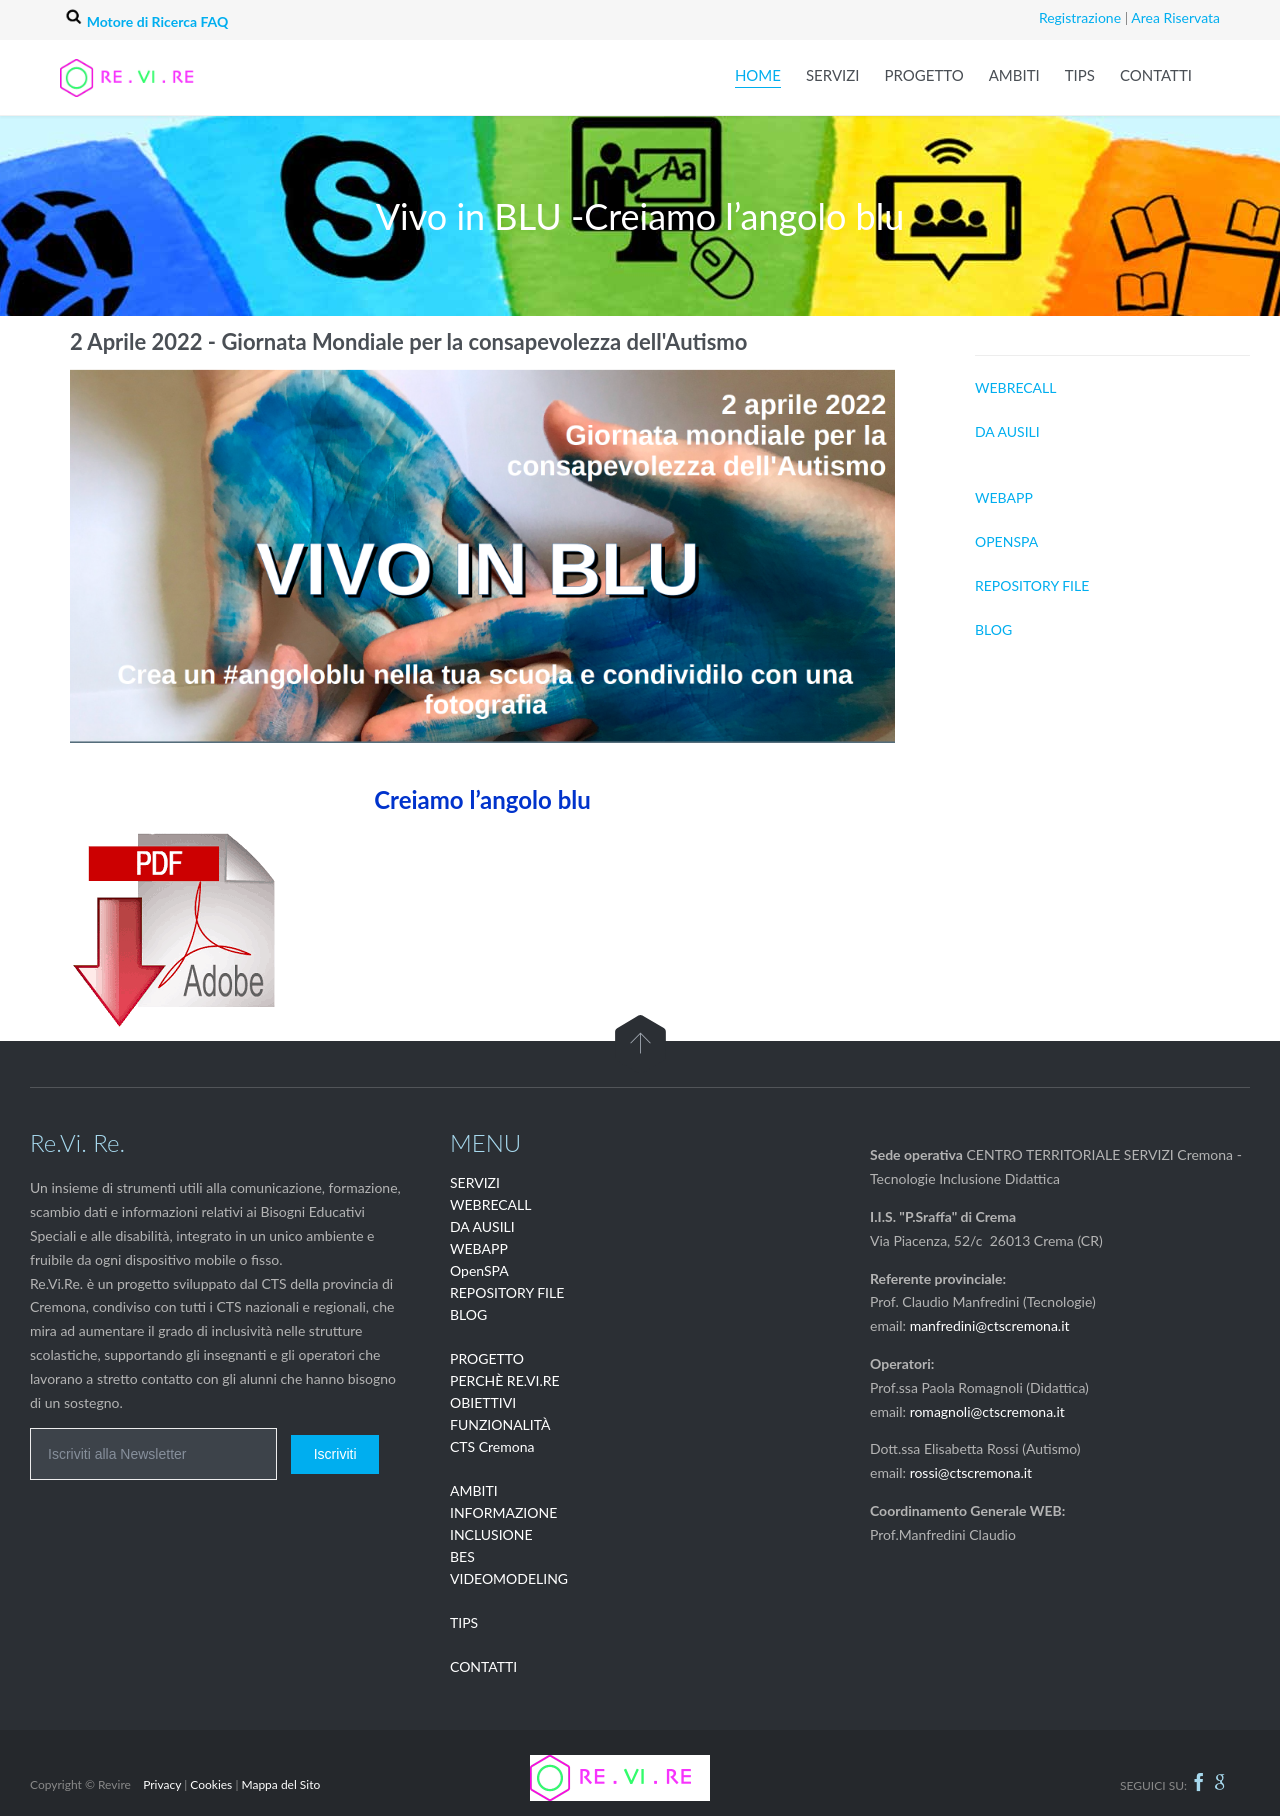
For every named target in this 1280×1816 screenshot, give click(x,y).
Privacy (162, 1784)
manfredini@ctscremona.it (990, 1325)
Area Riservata (1175, 17)
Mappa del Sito (280, 1784)
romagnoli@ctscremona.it (987, 1411)
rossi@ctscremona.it (971, 1472)
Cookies (211, 1784)
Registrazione (1080, 17)
